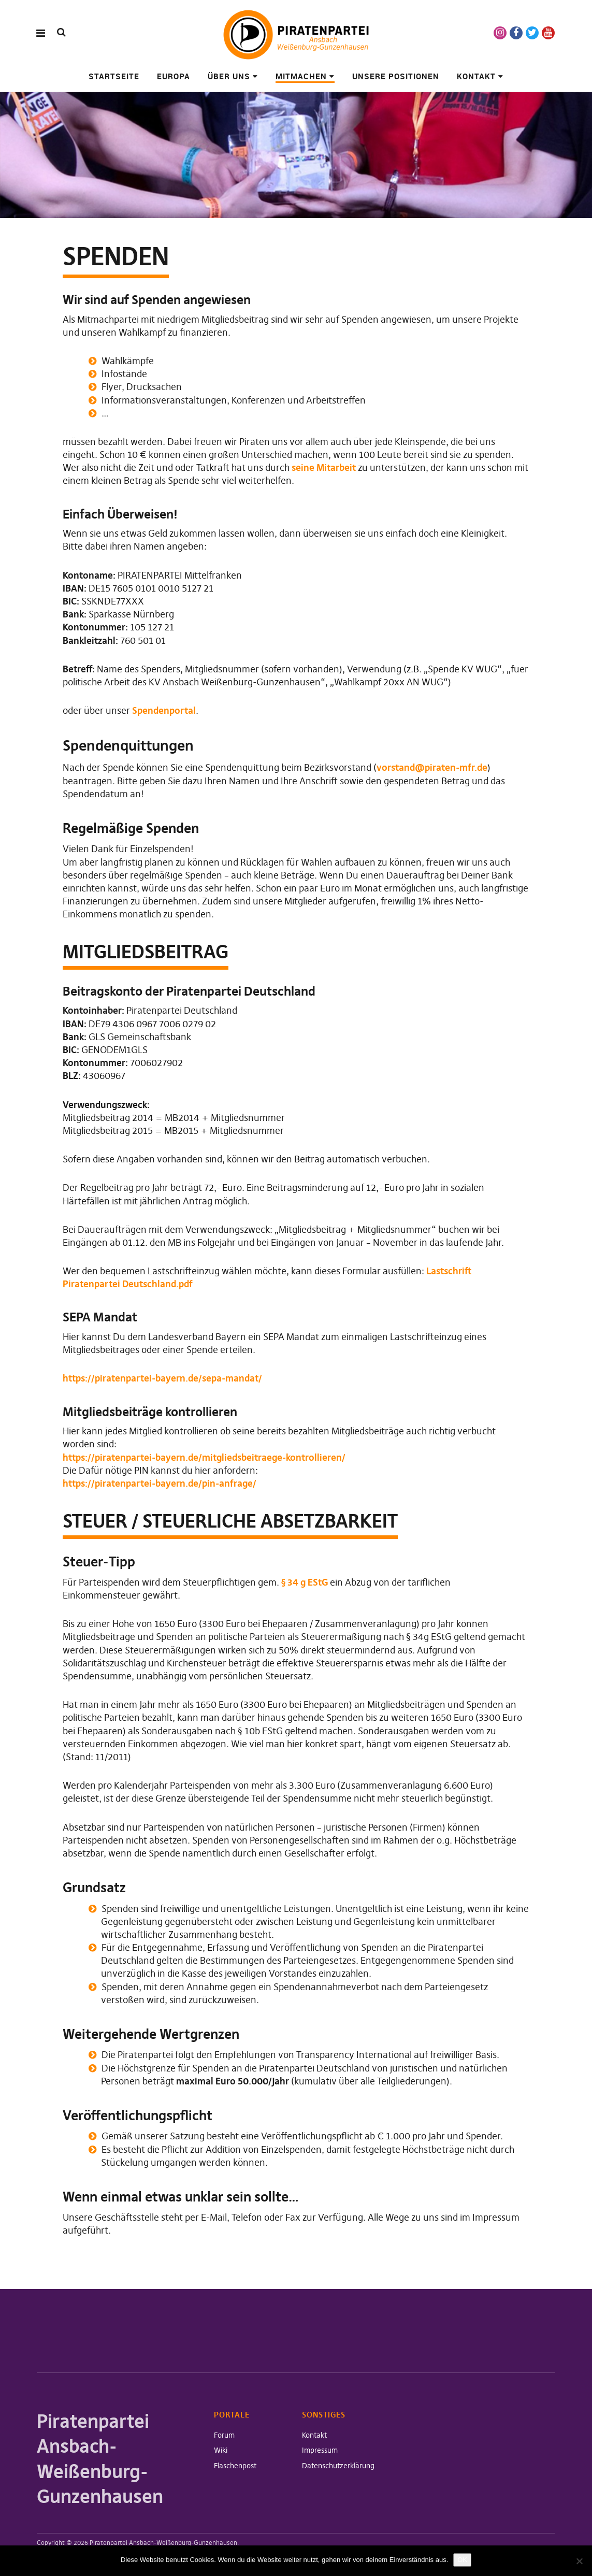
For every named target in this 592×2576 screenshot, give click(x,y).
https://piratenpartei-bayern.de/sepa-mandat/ (162, 1378)
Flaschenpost (235, 2465)
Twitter (532, 32)
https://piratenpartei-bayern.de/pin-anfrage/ (159, 1483)
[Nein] (579, 2561)
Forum (224, 2435)
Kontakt (476, 76)
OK (462, 2560)
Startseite (114, 76)
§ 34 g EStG (304, 1582)
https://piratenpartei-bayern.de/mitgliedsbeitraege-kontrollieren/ (204, 1457)
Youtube (548, 32)
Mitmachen (301, 76)
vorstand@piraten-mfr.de (432, 767)
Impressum (320, 2450)
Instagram (500, 32)
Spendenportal (164, 710)
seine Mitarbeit (324, 467)
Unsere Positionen (395, 76)
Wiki (220, 2450)
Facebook (516, 32)
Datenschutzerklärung (338, 2465)
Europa (173, 76)
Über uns (229, 76)
